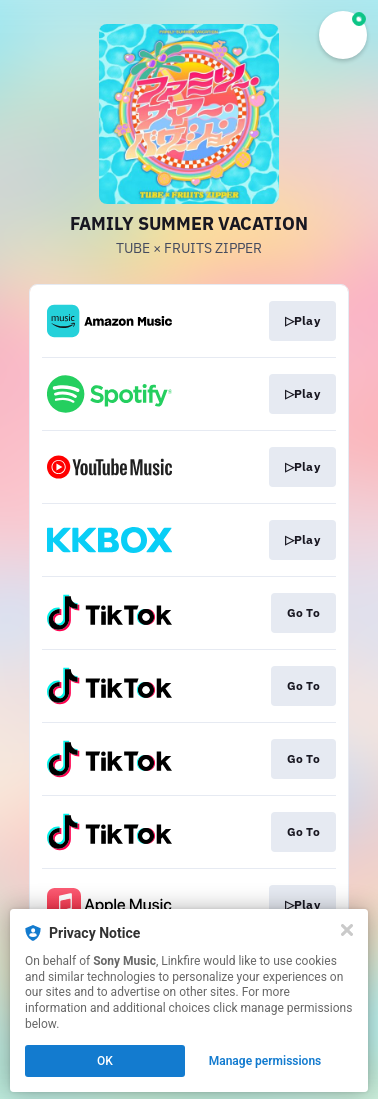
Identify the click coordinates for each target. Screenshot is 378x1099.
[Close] (347, 930)
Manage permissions (265, 1061)
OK (105, 1061)
